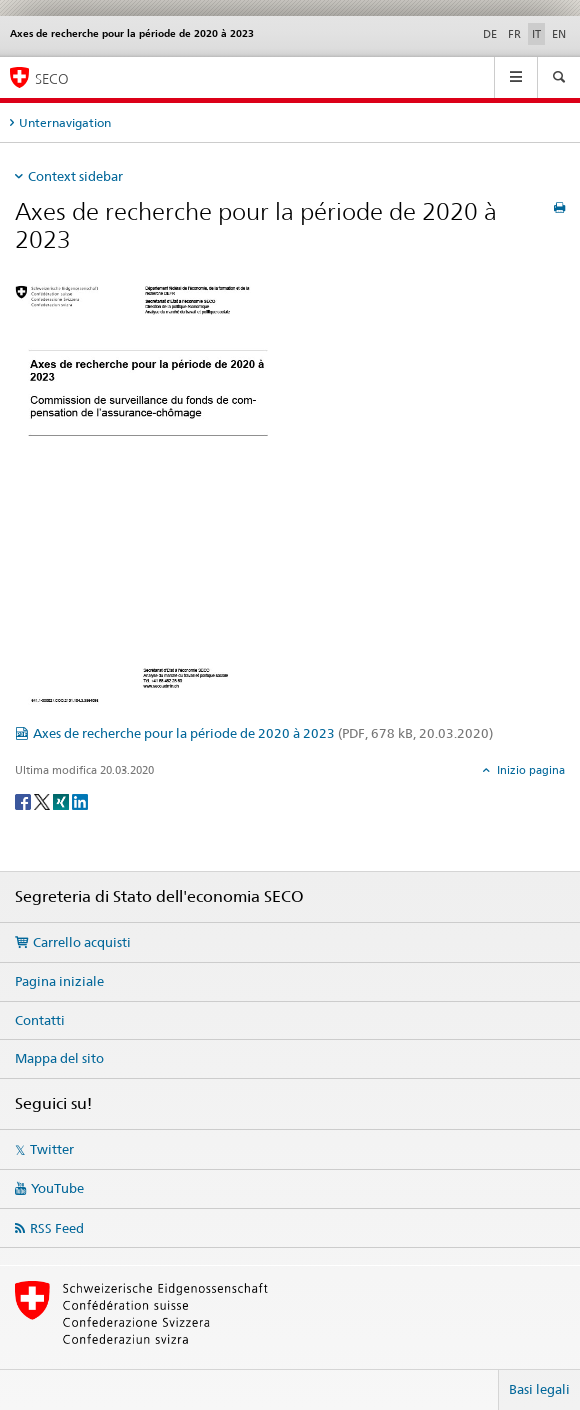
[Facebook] (24, 800)
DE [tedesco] (490, 34)
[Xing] (62, 800)
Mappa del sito (59, 1058)
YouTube (57, 1188)
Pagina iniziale (59, 981)
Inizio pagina (529, 770)
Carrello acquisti (82, 942)
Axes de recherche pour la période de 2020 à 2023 (263, 733)
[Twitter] (43, 800)
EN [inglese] (559, 34)
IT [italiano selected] (536, 34)
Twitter (52, 1149)
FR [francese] (514, 34)
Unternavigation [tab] (65, 122)
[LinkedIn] (80, 800)
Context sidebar (75, 176)
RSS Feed (57, 1228)
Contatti (40, 1020)
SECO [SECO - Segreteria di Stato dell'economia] (52, 78)
